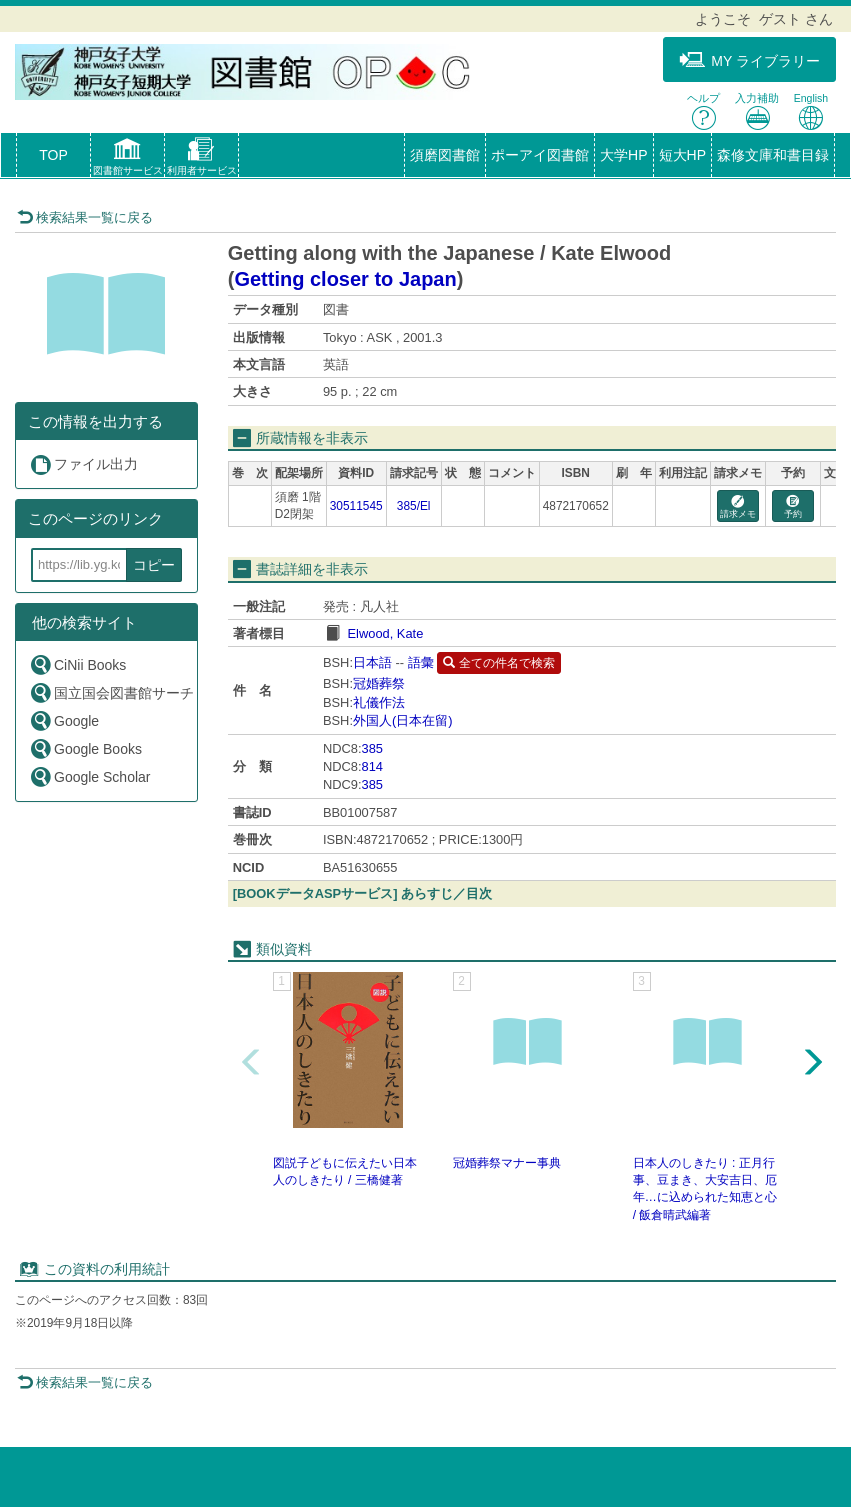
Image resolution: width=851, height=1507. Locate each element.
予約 (793, 507)
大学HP (623, 155)
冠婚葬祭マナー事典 (507, 1163)
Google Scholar (90, 776)
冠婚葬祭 (379, 683)
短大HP (682, 155)
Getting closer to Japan (345, 279)
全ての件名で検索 (498, 663)
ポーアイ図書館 (540, 155)
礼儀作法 (379, 702)
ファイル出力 (83, 464)
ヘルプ (703, 111)
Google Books (85, 748)
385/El (414, 506)
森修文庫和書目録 (773, 155)
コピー (154, 565)
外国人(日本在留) (403, 720)
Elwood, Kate (385, 633)
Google (64, 720)
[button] (127, 159)
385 (372, 748)
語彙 (421, 662)
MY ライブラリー (749, 60)
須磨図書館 (445, 155)
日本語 (372, 662)
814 (372, 766)
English (811, 111)
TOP (53, 155)
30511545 (356, 506)
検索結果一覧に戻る (85, 217)
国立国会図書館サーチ (111, 692)
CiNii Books (77, 664)
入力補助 (757, 111)
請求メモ (738, 507)
